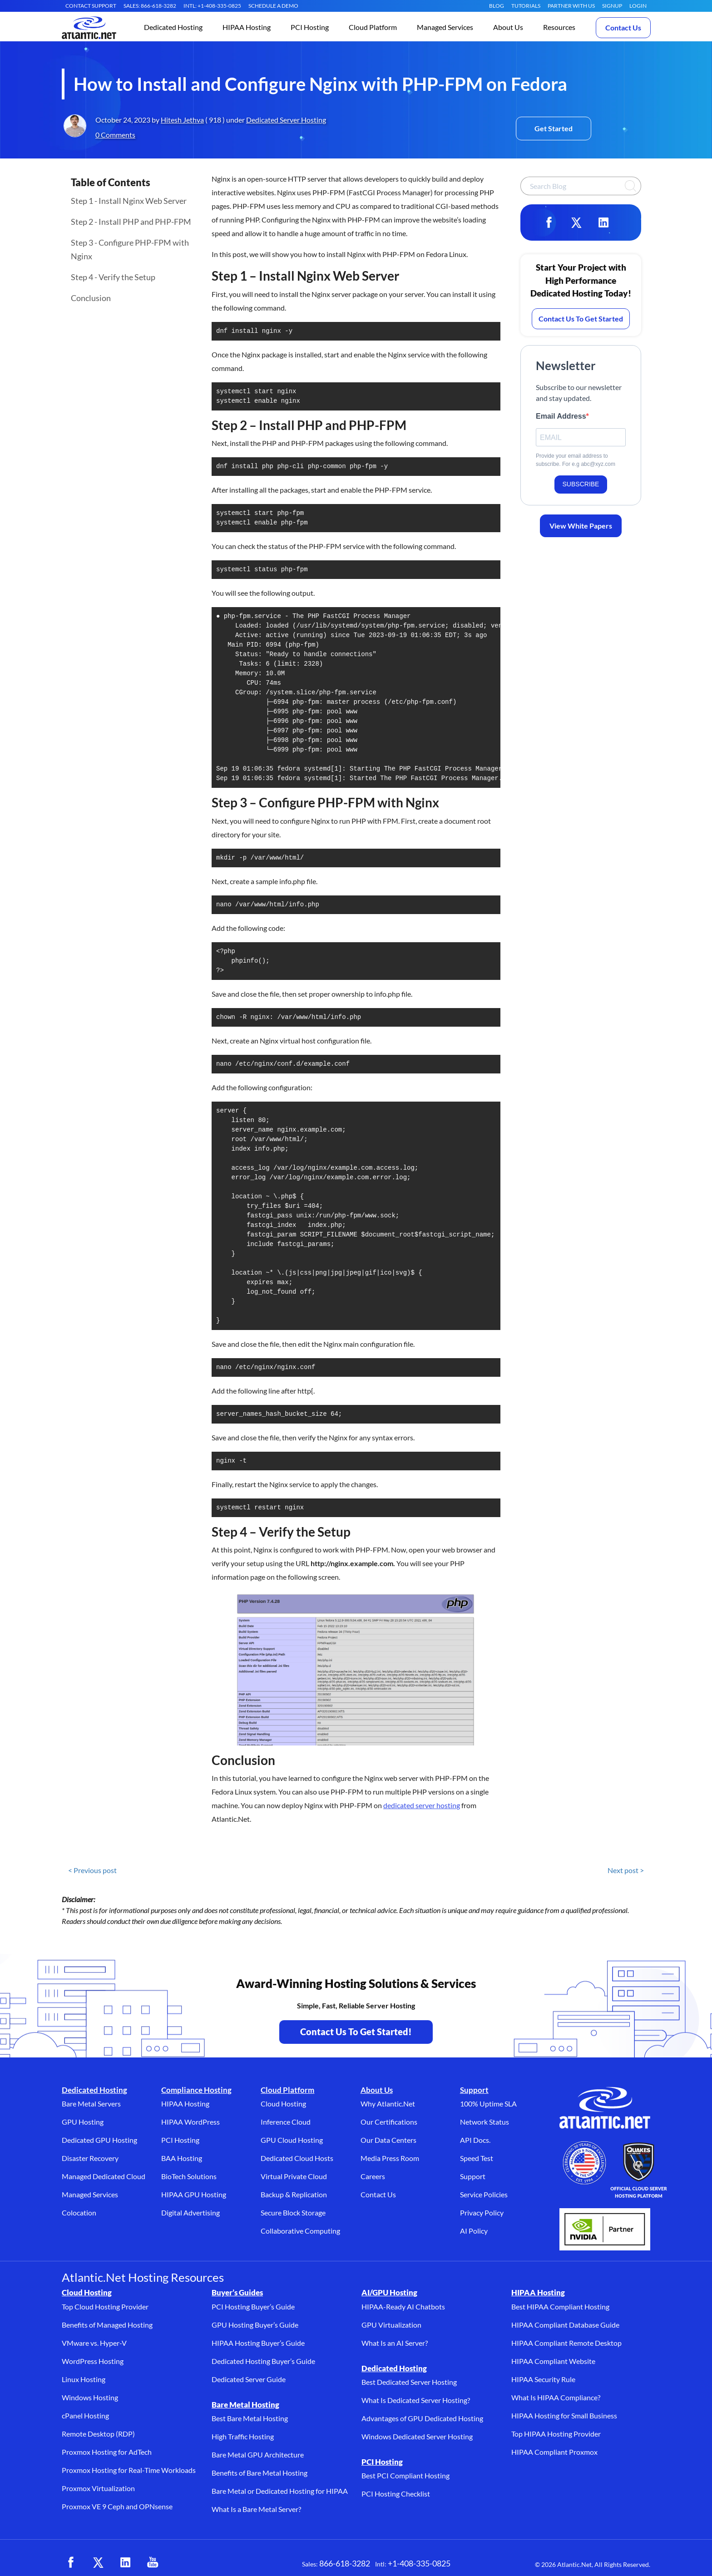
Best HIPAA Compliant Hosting (560, 2306)
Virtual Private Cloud (294, 2176)
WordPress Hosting (93, 2361)
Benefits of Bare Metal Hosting (259, 2472)
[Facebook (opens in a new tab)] (71, 2562)
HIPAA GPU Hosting (193, 2194)
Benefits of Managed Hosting (107, 2324)
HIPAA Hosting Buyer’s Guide (258, 2343)
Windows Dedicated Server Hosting (417, 2436)
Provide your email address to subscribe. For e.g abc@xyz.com (575, 460)
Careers (373, 2176)
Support (474, 2090)
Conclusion (91, 298)
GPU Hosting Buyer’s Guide (255, 2324)
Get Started (553, 128)
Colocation (79, 2212)
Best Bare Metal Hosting (250, 2418)
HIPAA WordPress (190, 2121)
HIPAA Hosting (185, 2103)
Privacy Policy (482, 2212)
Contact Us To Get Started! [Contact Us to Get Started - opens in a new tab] (356, 2031)
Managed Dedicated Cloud (103, 2176)
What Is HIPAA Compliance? (555, 2397)
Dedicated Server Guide (249, 2379)
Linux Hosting (83, 2379)
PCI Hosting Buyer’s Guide (253, 2306)
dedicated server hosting (421, 1805)
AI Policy (474, 2230)
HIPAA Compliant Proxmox (554, 2451)
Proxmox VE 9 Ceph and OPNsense (117, 2506)
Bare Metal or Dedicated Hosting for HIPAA (280, 2491)
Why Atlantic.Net (388, 2103)
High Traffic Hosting (243, 2436)
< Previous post (92, 1870)
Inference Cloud (286, 2121)
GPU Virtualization (391, 2324)
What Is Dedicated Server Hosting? (415, 2400)
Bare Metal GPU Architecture (258, 2454)
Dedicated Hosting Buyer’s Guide (263, 2361)
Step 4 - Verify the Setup (113, 277)
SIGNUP (612, 5)
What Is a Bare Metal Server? (256, 2509)
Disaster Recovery (90, 2158)
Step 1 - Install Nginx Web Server (129, 201)
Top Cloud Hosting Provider (105, 2306)
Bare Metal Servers (91, 2103)
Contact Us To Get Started (581, 318)
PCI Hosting (180, 2140)
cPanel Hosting (85, 2415)
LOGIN (638, 5)
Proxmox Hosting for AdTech (107, 2451)
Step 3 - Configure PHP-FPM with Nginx (130, 249)
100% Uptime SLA (488, 2103)
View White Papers (580, 525)
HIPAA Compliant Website (553, 2361)
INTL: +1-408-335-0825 (212, 5)
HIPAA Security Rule (543, 2379)
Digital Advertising (190, 2212)
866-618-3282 (344, 2563)
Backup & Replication (294, 2194)
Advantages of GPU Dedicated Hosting (422, 2418)
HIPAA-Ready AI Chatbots (403, 2306)
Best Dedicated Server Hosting (409, 2382)
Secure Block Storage (293, 2212)
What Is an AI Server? (394, 2343)
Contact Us (623, 27)
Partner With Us (571, 5)
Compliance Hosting (196, 2090)
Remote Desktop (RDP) (98, 2433)
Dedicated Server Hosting (286, 119)
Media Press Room (390, 2158)
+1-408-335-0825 (419, 2563)
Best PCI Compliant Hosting (405, 2475)
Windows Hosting (90, 2397)
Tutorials (525, 5)
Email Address (561, 416)
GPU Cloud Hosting (292, 2140)
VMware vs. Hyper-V (94, 2343)
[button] (173, 28)
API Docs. (475, 2140)
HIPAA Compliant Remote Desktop (566, 2343)
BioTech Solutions (189, 2176)
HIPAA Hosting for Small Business (564, 2415)
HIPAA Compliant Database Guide (565, 2324)
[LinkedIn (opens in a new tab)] (125, 2562)
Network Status (484, 2121)
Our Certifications (389, 2121)
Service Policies (484, 2194)
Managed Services (90, 2194)
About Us (377, 2090)
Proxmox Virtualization (98, 2488)
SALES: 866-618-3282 (150, 5)
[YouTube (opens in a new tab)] (152, 2562)
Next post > (626, 1870)
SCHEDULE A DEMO (273, 5)
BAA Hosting (181, 2158)
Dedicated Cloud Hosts (297, 2158)
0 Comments (115, 134)
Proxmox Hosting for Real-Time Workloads (129, 2470)
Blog (496, 5)
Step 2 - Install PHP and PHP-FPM (131, 222)
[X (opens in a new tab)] (98, 2562)
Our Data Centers (388, 2140)
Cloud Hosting (283, 2103)
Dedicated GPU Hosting (99, 2140)
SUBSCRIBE (581, 484)
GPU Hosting (83, 2121)
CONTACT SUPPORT (90, 5)
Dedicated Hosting (94, 2090)
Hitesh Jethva (182, 119)
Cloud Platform (287, 2090)
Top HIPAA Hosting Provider (556, 2433)
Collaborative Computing (300, 2230)
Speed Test (476, 2158)
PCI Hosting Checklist (395, 2493)
